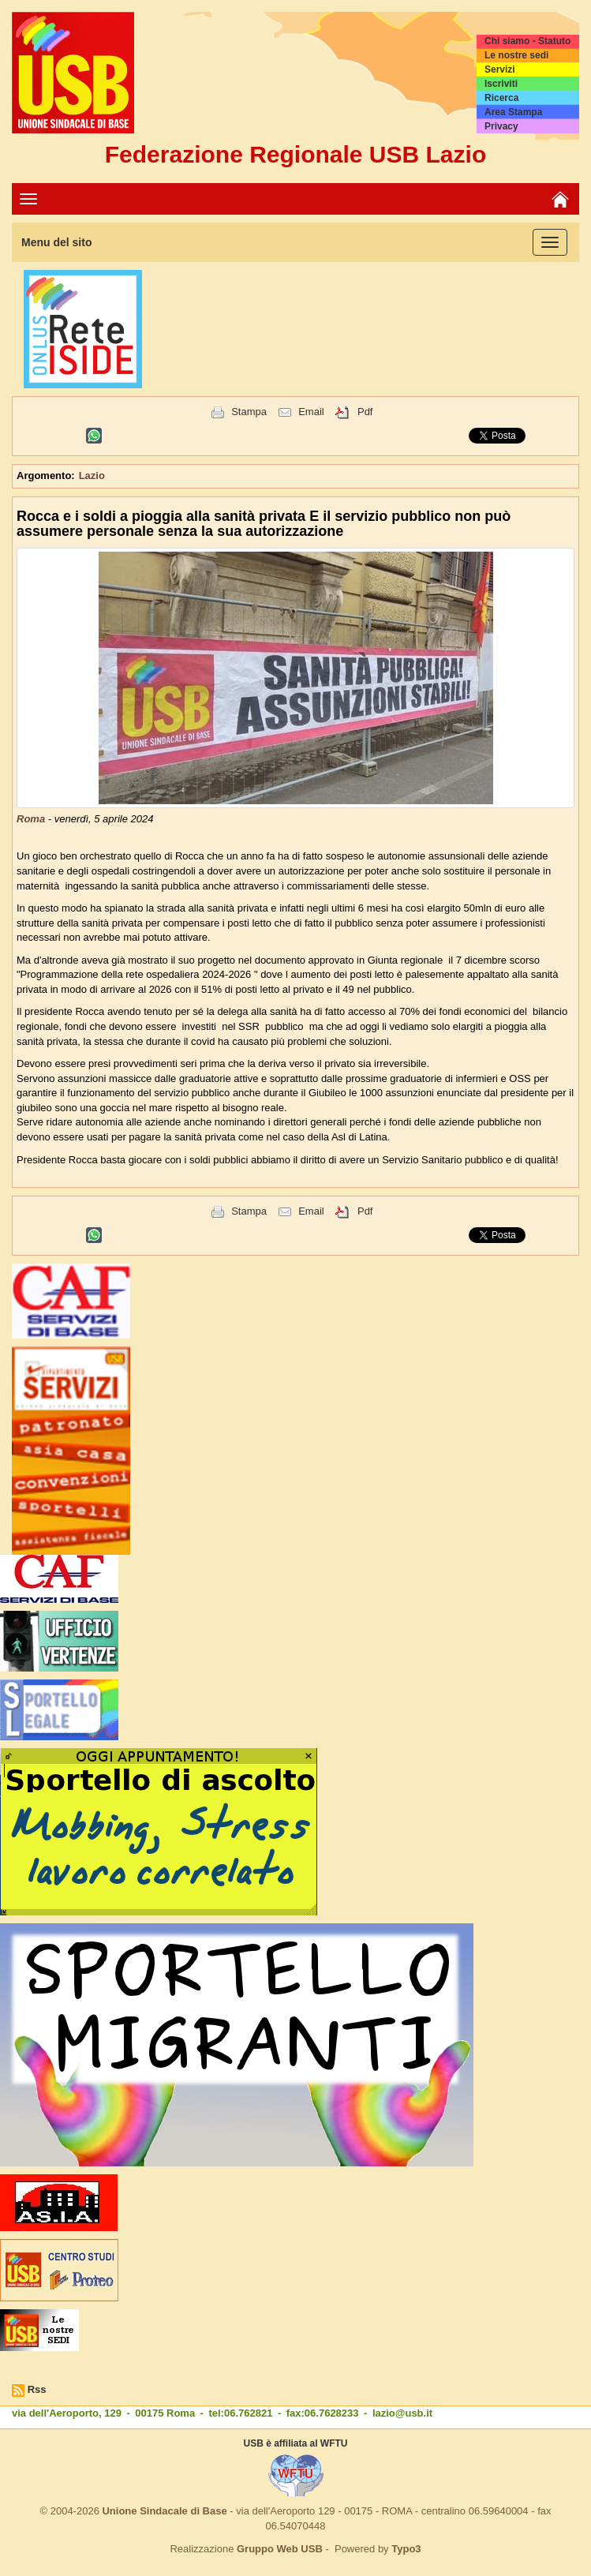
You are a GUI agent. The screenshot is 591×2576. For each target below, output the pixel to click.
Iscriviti (501, 83)
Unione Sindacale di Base (164, 2511)
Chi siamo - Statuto (527, 41)
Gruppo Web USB (280, 2549)
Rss (37, 2389)
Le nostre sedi (516, 55)
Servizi (499, 69)
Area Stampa (513, 112)
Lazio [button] (92, 475)
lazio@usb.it (402, 2413)
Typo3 (406, 2549)
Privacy (501, 126)
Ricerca (501, 97)
